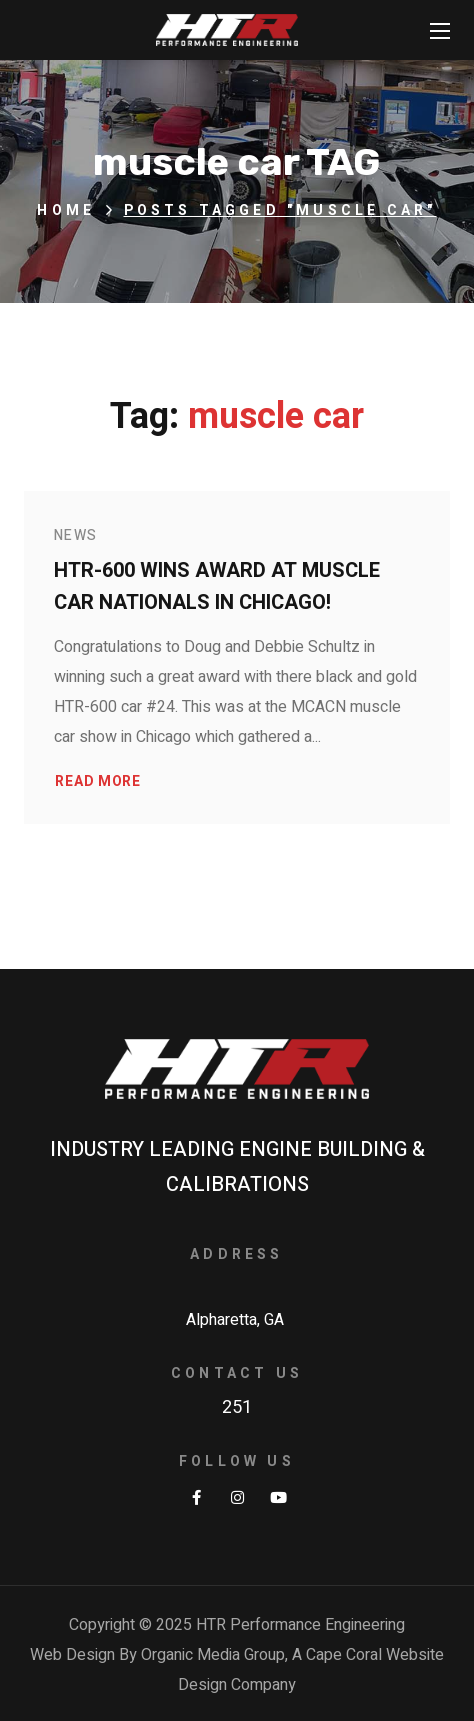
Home (66, 210)
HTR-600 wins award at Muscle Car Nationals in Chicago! (217, 586)
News (76, 535)
